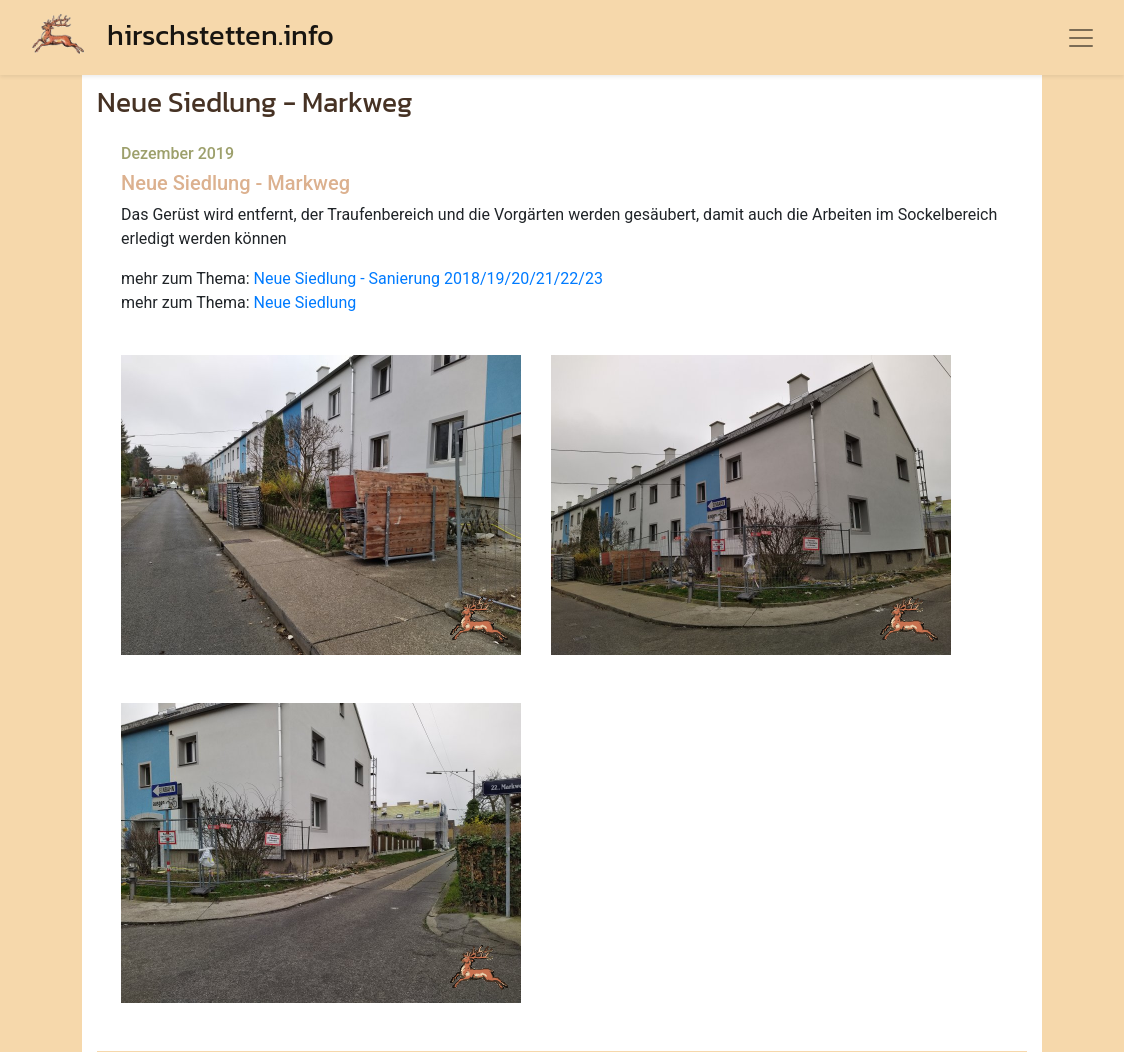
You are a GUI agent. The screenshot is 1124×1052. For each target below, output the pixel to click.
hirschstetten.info (183, 34)
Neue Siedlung (305, 302)
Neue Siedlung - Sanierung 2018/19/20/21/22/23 (428, 278)
